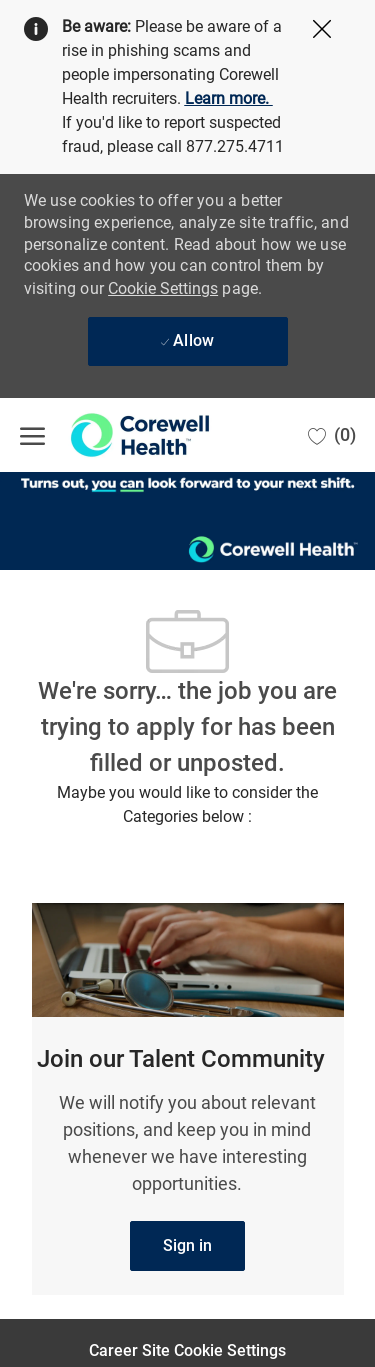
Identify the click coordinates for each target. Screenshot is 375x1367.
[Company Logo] (120, 435)
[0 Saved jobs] (332, 435)
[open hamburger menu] (32, 435)
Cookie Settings (163, 288)
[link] (187, 1246)
